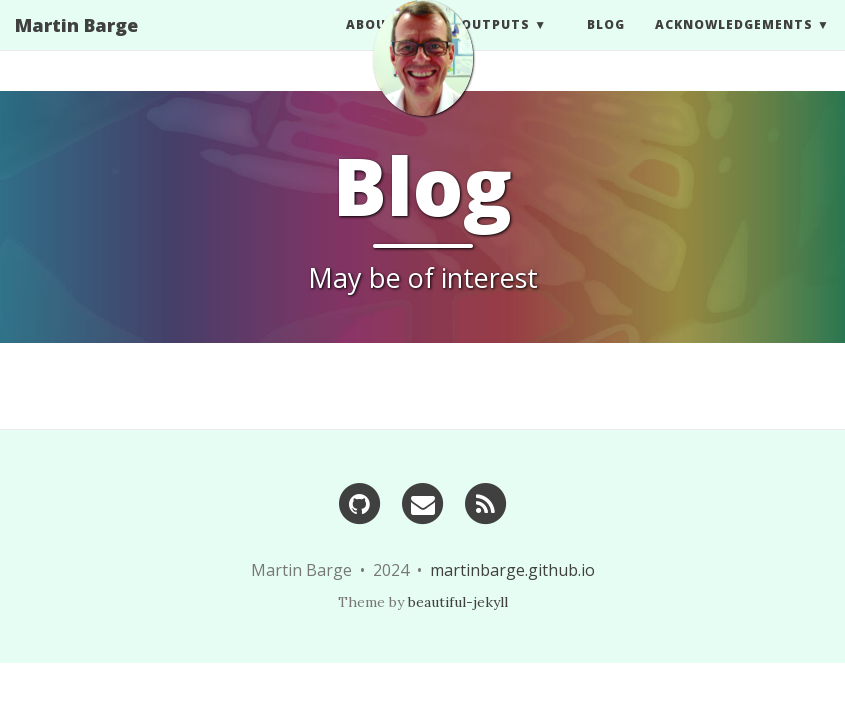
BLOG (606, 44)
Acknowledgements (734, 44)
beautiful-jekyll (458, 602)
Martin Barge (76, 45)
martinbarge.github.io (512, 570)
